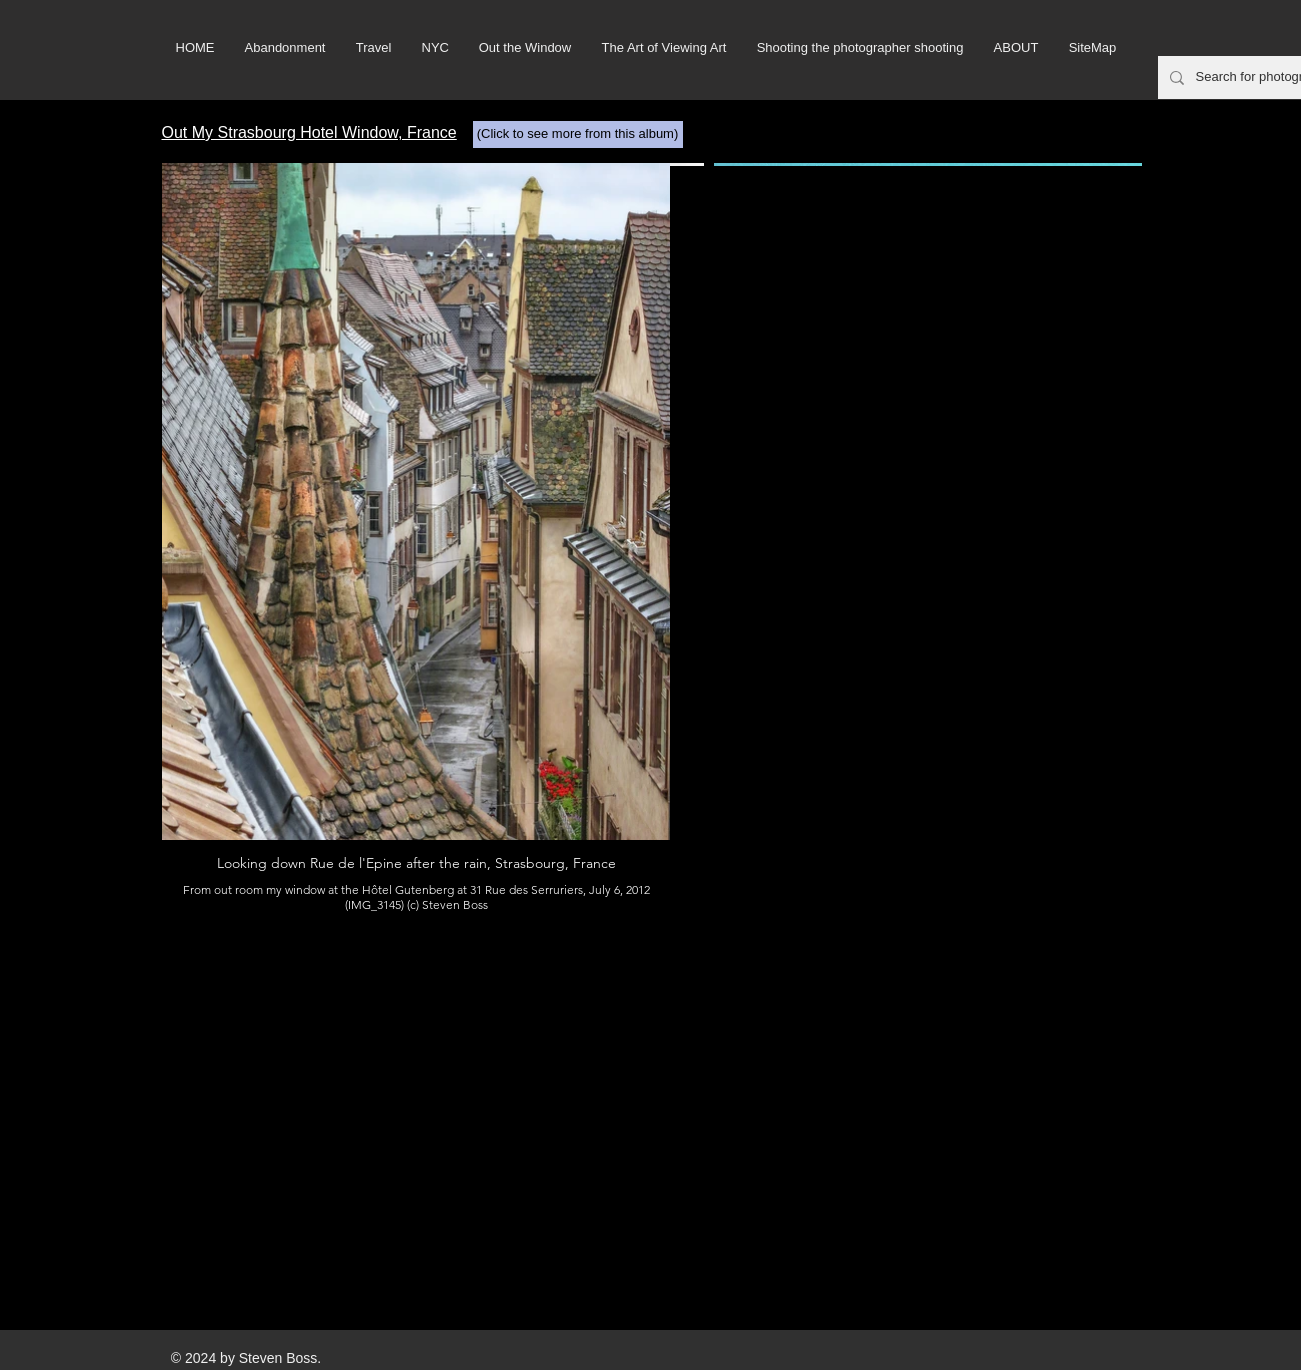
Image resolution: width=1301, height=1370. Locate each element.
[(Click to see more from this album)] (578, 134)
